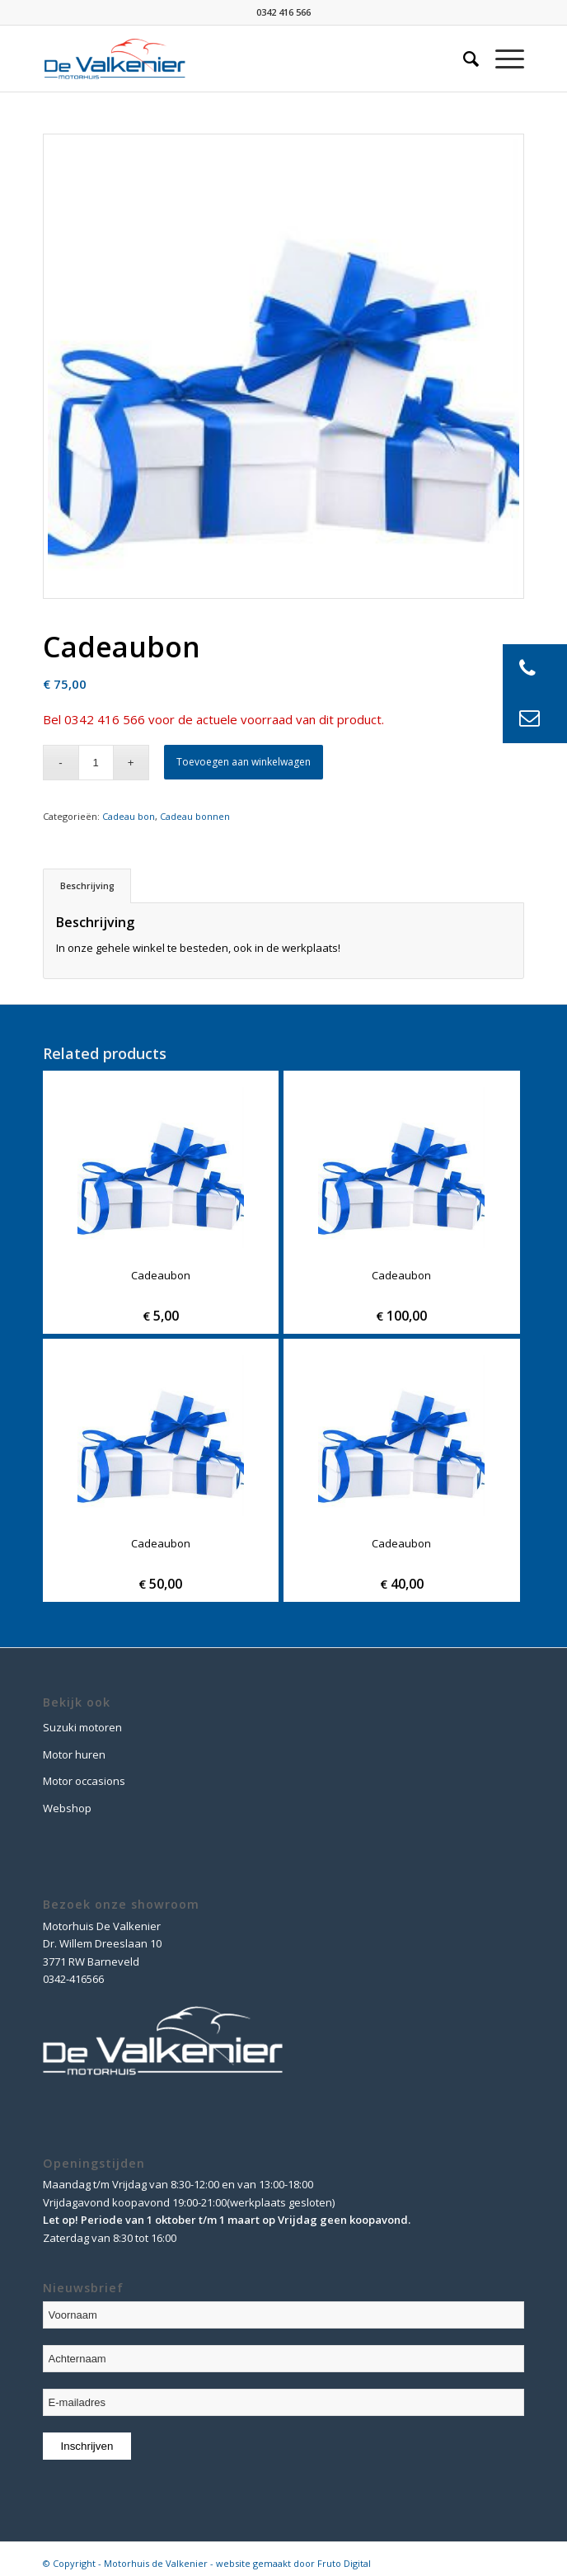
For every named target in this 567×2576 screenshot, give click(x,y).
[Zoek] (463, 59)
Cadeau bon (128, 816)
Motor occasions (84, 1780)
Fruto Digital (344, 2563)
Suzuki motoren (82, 1727)
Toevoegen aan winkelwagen (243, 762)
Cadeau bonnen (195, 816)
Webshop (67, 1808)
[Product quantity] (96, 762)
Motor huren (74, 1754)
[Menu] (501, 59)
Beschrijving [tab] (87, 885)
